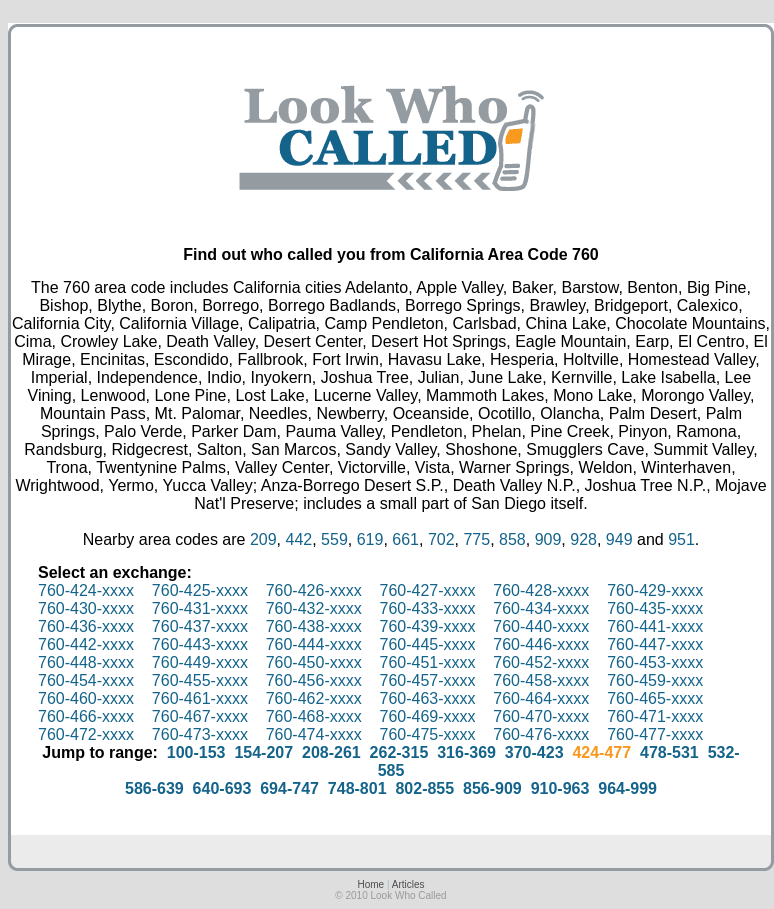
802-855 (424, 788)
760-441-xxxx (655, 626)
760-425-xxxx (200, 590)
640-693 (222, 788)
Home (370, 884)
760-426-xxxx (314, 590)
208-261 (331, 752)
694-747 (289, 788)
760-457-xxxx (427, 680)
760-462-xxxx (314, 698)
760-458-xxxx (541, 680)
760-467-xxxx (200, 716)
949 (619, 539)
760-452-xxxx (541, 662)
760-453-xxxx (655, 662)
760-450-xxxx (314, 662)
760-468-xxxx (314, 716)
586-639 (154, 788)
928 (583, 539)
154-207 (263, 752)
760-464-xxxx (541, 698)
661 (405, 539)
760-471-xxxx (655, 716)
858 (512, 539)
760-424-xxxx (86, 590)
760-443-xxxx (200, 644)
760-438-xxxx (314, 626)
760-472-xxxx (86, 734)
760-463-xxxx (427, 698)
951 (681, 539)
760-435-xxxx (655, 608)
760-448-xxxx (86, 662)
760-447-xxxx (655, 644)
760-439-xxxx (427, 626)
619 (370, 539)
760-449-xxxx (200, 662)
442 (299, 539)
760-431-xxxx (200, 608)
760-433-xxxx (427, 608)
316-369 (466, 752)
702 (441, 539)
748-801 (357, 788)
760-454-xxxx (86, 680)
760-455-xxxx (200, 680)
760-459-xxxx (655, 680)
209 (263, 539)
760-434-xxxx (541, 608)
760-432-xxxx (314, 608)
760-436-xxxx (86, 626)
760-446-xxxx (541, 644)
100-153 (196, 752)
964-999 (627, 788)
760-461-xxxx (200, 698)
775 (476, 539)
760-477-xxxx (655, 734)
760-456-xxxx (314, 680)
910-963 (560, 788)
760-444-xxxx (314, 644)
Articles (408, 884)
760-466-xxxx (86, 716)
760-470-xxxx (541, 716)
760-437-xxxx (200, 626)
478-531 (669, 752)
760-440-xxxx (541, 626)
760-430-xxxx (86, 608)
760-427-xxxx (427, 590)
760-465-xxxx (655, 698)
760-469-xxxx (427, 716)
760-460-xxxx (86, 698)
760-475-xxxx (427, 734)
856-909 (492, 788)
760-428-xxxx (541, 590)
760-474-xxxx (314, 734)
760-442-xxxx (86, 644)
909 (548, 539)
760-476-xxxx (541, 734)
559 (334, 539)
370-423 (534, 752)
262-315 (399, 752)
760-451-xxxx (427, 662)
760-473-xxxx (200, 734)
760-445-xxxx (427, 644)
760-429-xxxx (655, 590)
